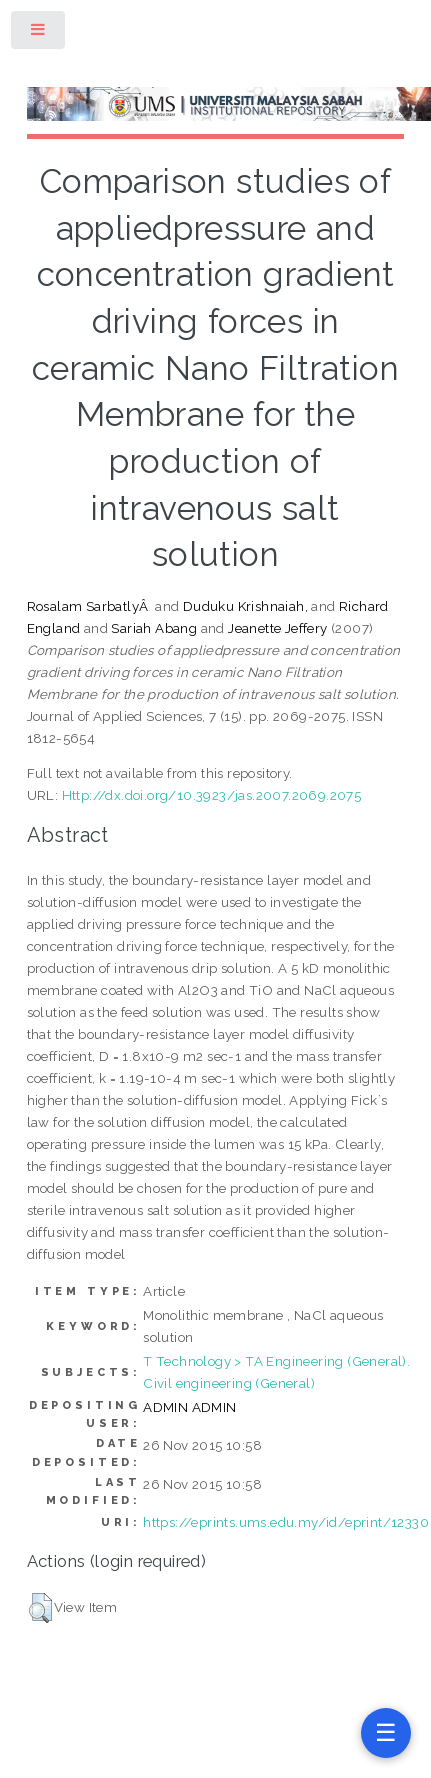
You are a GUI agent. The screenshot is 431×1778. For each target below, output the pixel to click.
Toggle (39, 33)
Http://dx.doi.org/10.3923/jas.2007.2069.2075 (212, 795)
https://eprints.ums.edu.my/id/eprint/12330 (286, 1522)
